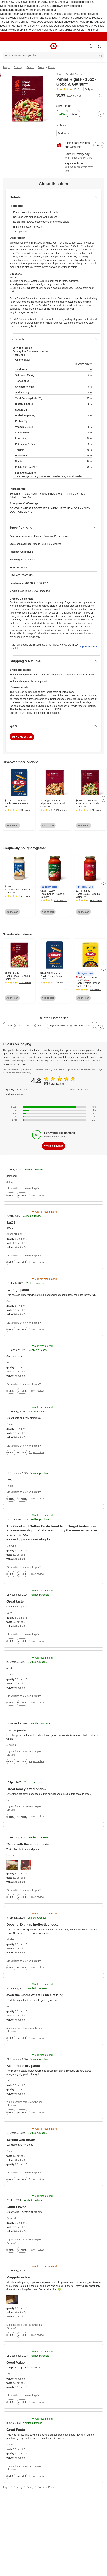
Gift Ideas (62, 17)
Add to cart (64, 133)
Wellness (25, 13)
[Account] (90, 46)
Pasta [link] (41, 1025)
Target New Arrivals (12, 1)
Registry (52, 29)
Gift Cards (74, 17)
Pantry (30, 67)
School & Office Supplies (57, 13)
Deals (53, 21)
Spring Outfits (93, 21)
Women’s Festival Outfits (33, 25)
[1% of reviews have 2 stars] (53, 1116)
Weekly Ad (90, 25)
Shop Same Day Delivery (31, 29)
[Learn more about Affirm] (80, 167)
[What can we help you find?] (53, 55)
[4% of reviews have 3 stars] (53, 1113)
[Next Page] (101, 114)
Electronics (85, 13)
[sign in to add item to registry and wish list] (98, 145)
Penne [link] (9, 1025)
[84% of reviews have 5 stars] (53, 1106)
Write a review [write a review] (53, 1145)
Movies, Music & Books (23, 17)
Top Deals (55, 25)
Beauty (23, 9)
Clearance (63, 21)
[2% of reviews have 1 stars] (53, 1119)
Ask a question (22, 736)
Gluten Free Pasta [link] (82, 1025)
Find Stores (91, 29)
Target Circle (76, 29)
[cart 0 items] (100, 46)
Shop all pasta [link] (25, 1025)
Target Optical (41, 21)
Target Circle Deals (72, 25)
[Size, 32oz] (74, 113)
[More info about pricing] (100, 95)
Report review (36, 1195)
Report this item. (88, 646)
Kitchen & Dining (17, 5)
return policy (25, 712)
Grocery (64, 5)
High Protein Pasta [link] (59, 1025)
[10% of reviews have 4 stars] (53, 1110)
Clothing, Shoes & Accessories (65, 1)
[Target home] (53, 46)
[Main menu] (7, 46)
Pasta (41, 67)
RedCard (63, 29)
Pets (83, 17)
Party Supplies (47, 17)
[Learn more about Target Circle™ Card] (80, 156)
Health (15, 13)
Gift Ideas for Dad (35, 1)
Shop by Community (20, 21)
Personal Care (36, 9)
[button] (49, 887)
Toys (75, 13)
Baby (16, 9)
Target (6, 67)
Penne (51, 67)
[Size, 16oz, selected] (62, 113)
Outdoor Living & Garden (43, 5)
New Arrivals (77, 21)
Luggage (36, 13)
